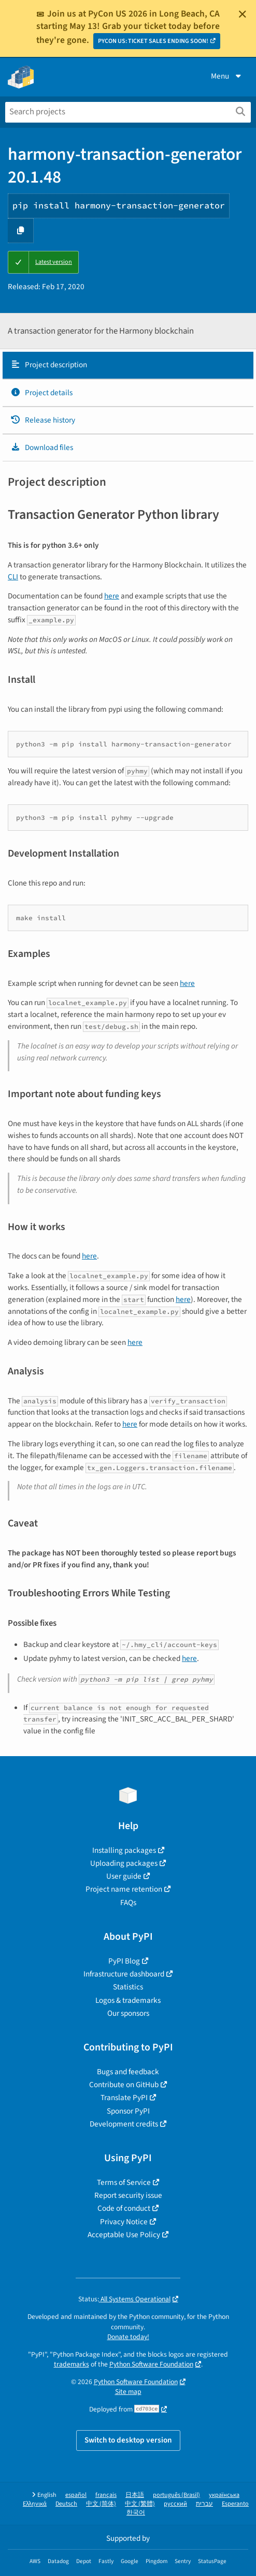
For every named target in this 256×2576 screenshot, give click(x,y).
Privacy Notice (124, 2221)
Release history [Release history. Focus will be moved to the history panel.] (42, 420)
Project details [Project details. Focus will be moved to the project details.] (41, 392)
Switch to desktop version (128, 2440)
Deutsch (66, 2503)
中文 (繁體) (140, 2503)
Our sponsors (128, 2013)
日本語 (134, 2495)
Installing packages (124, 1850)
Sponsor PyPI (128, 2111)
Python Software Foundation (151, 2364)
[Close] (242, 14)
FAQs (128, 1902)
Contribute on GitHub (124, 2084)
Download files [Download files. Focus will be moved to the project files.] (41, 447)
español (76, 2495)
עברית (204, 2503)
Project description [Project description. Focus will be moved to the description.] (48, 364)
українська (224, 2495)
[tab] (128, 365)
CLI (13, 576)
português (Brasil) (176, 2495)
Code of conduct (123, 2208)
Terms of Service (124, 2182)
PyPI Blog (124, 1961)
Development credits (124, 2124)
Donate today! (128, 2337)
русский (175, 2503)
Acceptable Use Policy (124, 2234)
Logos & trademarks (128, 2000)
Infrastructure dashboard (123, 1974)
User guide (123, 1876)
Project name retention (124, 1889)
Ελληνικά (35, 2503)
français (106, 2495)
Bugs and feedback (128, 2071)
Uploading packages (124, 1863)
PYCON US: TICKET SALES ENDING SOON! (153, 41)
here (111, 596)
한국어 (135, 2512)
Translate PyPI (124, 2097)
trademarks (71, 2364)
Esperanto (235, 2503)
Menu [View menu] (227, 76)
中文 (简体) (101, 2503)
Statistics (128, 1987)
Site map (128, 2392)
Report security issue (128, 2195)
